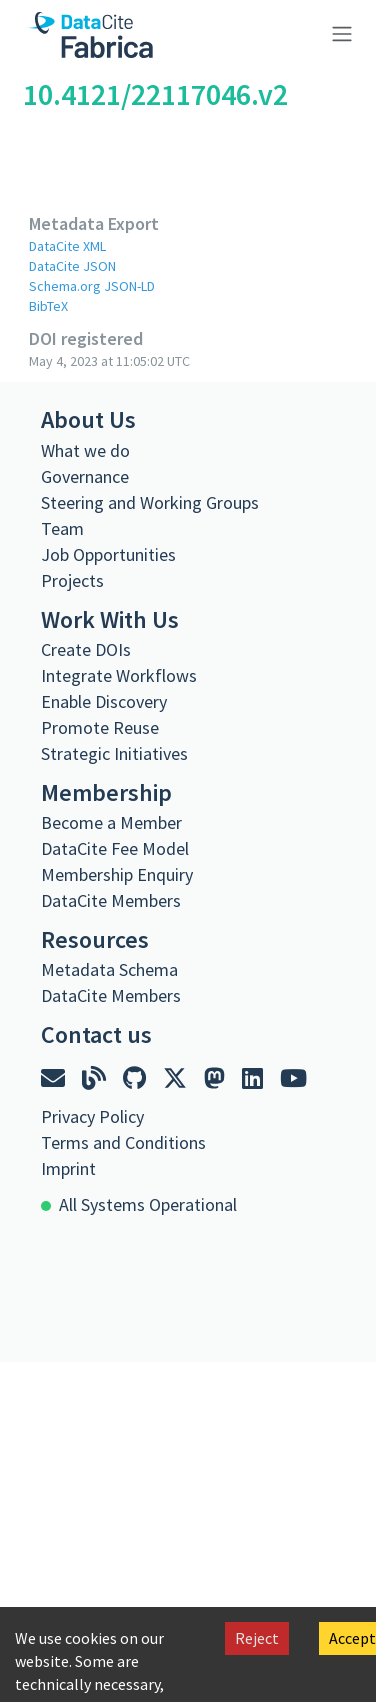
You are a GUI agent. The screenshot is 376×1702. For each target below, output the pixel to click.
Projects (72, 580)
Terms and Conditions (123, 1142)
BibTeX (48, 306)
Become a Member (111, 822)
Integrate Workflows (119, 675)
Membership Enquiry (117, 874)
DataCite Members (111, 900)
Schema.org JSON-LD (92, 286)
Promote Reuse (100, 727)
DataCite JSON (72, 266)
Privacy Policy (92, 1116)
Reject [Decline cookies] (257, 1638)
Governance (85, 476)
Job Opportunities (108, 554)
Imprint (68, 1168)
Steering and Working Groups (150, 502)
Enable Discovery (104, 701)
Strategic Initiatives (114, 753)
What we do (85, 450)
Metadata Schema (109, 969)
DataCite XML (67, 246)
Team (62, 528)
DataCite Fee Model (115, 848)
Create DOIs (86, 649)
